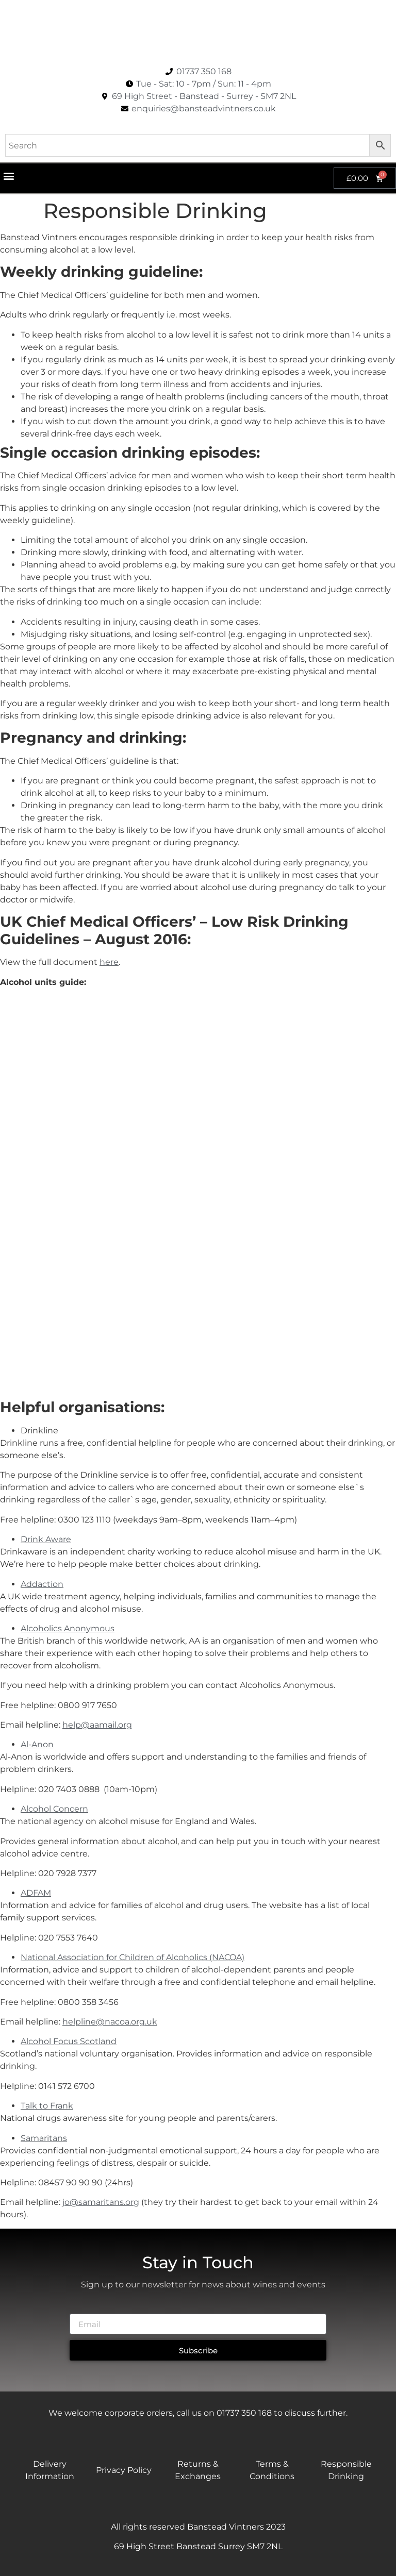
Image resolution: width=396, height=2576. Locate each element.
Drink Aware (46, 1539)
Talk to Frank (47, 2106)
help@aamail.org (97, 1725)
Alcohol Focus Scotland (69, 2041)
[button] (8, 175)
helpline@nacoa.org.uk (109, 2022)
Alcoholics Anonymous (67, 1628)
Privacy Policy (124, 2470)
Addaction (42, 1584)
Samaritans (44, 2138)
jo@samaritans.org (100, 2202)
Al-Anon (37, 1744)
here (109, 962)
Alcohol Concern (54, 1809)
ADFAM (36, 1893)
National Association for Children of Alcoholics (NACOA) (132, 1957)
